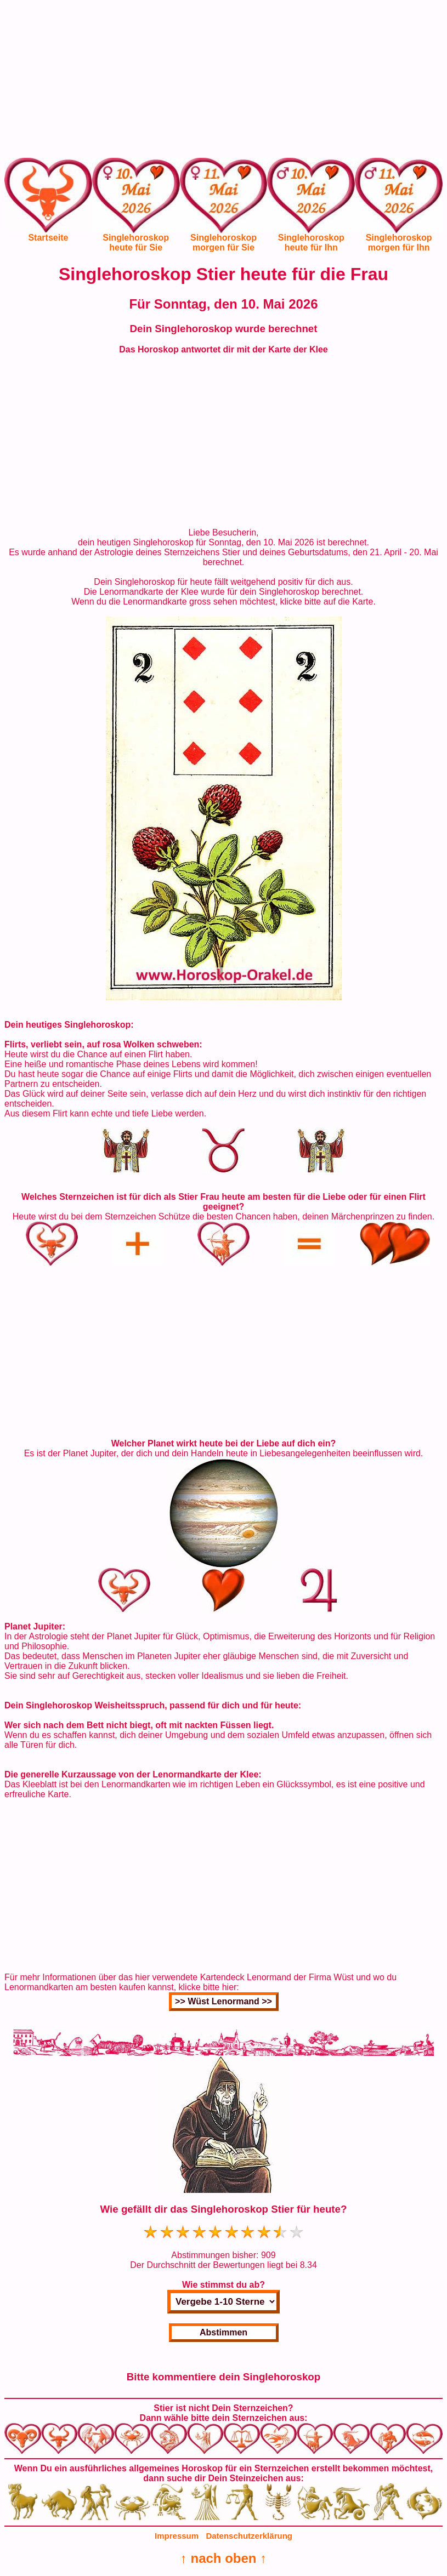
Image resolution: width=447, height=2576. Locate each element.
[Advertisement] (223, 81)
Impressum (177, 2535)
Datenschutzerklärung (249, 2535)
